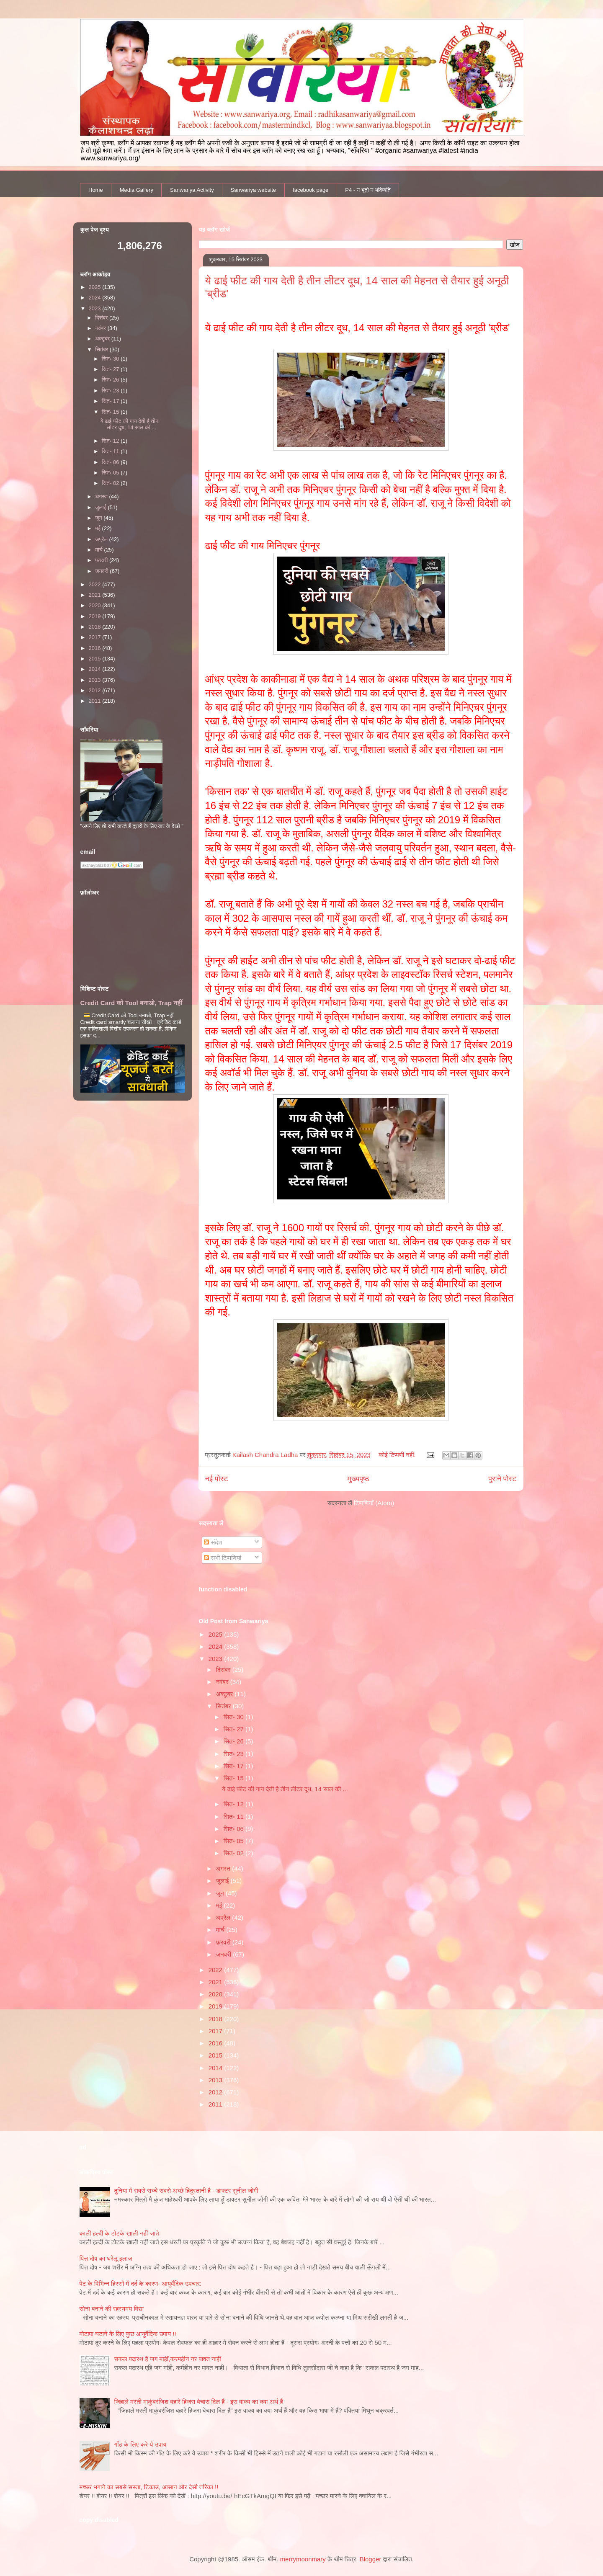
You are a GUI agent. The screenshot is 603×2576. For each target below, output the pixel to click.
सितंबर (224, 1706)
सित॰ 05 (234, 1840)
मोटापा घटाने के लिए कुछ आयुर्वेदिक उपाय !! (128, 2333)
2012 (216, 2092)
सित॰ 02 (234, 1853)
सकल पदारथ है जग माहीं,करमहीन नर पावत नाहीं (167, 2358)
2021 (216, 1982)
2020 (216, 1994)
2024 (216, 1646)
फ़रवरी (224, 1942)
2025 (216, 1634)
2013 (216, 2079)
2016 (216, 2043)
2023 (216, 1658)
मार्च (221, 1929)
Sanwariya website (253, 190)
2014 (216, 2067)
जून (221, 1893)
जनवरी (224, 1954)
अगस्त (224, 1868)
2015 (216, 2055)
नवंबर (223, 1681)
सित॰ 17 (234, 1765)
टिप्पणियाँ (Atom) (374, 1502)
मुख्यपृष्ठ (358, 1479)
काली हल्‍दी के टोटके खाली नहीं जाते (119, 2233)
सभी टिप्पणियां (222, 1557)
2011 (216, 2104)
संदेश (213, 1542)
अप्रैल (224, 1917)
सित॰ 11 (234, 1816)
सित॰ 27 (234, 1729)
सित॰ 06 (234, 1828)
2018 (216, 2018)
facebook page (310, 190)
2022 (216, 1969)
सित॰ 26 (234, 1741)
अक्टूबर (225, 1693)
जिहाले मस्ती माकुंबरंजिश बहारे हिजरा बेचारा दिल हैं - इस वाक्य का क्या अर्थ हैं (198, 2401)
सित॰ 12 (234, 1804)
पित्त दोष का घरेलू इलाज (106, 2258)
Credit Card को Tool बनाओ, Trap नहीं (131, 1002)
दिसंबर (224, 1669)
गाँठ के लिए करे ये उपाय (140, 2444)
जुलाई (223, 1880)
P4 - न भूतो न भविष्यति (367, 190)
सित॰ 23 (234, 1753)
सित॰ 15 (234, 1778)
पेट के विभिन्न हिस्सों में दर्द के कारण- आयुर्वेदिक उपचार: (141, 2283)
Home (95, 190)
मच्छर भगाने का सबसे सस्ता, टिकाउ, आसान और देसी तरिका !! (149, 2487)
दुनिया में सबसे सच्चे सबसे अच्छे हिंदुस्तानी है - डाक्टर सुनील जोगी (186, 2190)
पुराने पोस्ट (502, 1479)
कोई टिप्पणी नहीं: (398, 1454)
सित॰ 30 (234, 1716)
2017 (216, 2030)
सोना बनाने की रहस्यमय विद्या (112, 2308)
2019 (216, 2006)
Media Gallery (136, 190)
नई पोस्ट (216, 1479)
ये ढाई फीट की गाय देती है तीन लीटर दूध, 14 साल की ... (285, 1788)
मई (220, 1905)
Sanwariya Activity (192, 190)
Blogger (370, 2559)
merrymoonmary (303, 2559)
